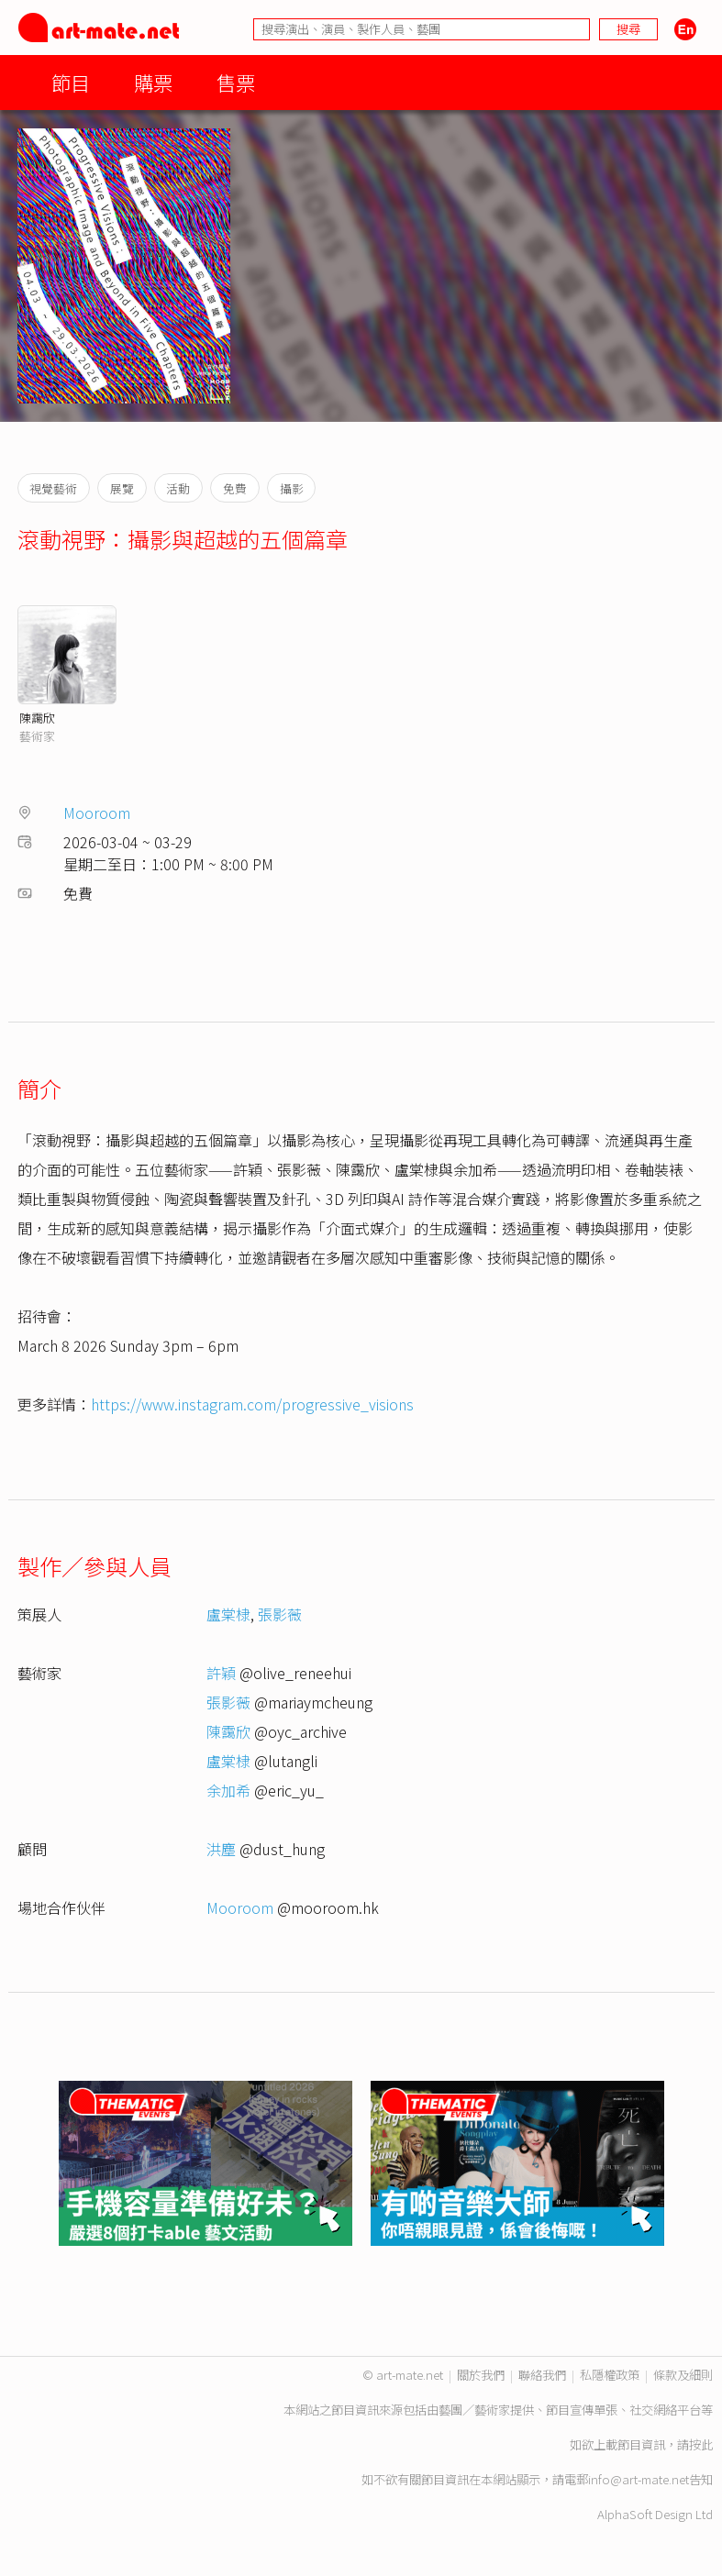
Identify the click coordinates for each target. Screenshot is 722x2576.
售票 (236, 82)
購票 (153, 82)
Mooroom (96, 813)
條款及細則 (683, 2374)
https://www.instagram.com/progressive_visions (252, 1404)
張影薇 (280, 1614)
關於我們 (481, 2374)
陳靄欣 (37, 717)
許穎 (221, 1673)
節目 (70, 82)
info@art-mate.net (638, 2479)
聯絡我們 (542, 2374)
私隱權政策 (609, 2374)
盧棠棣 (228, 1614)
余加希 (228, 1790)
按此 (701, 2444)
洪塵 (221, 1849)
